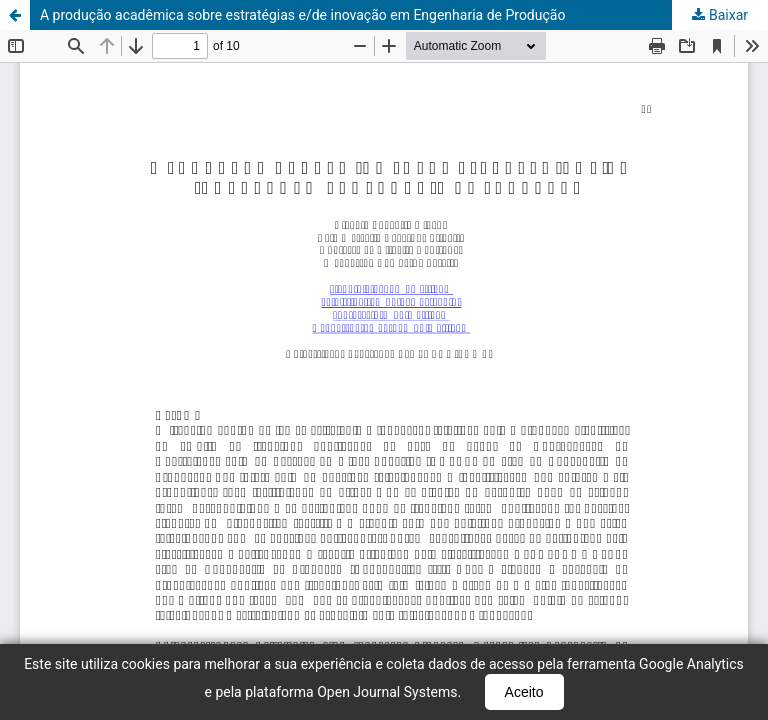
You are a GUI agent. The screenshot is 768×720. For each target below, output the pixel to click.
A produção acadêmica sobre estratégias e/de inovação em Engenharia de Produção (302, 15)
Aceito (524, 692)
